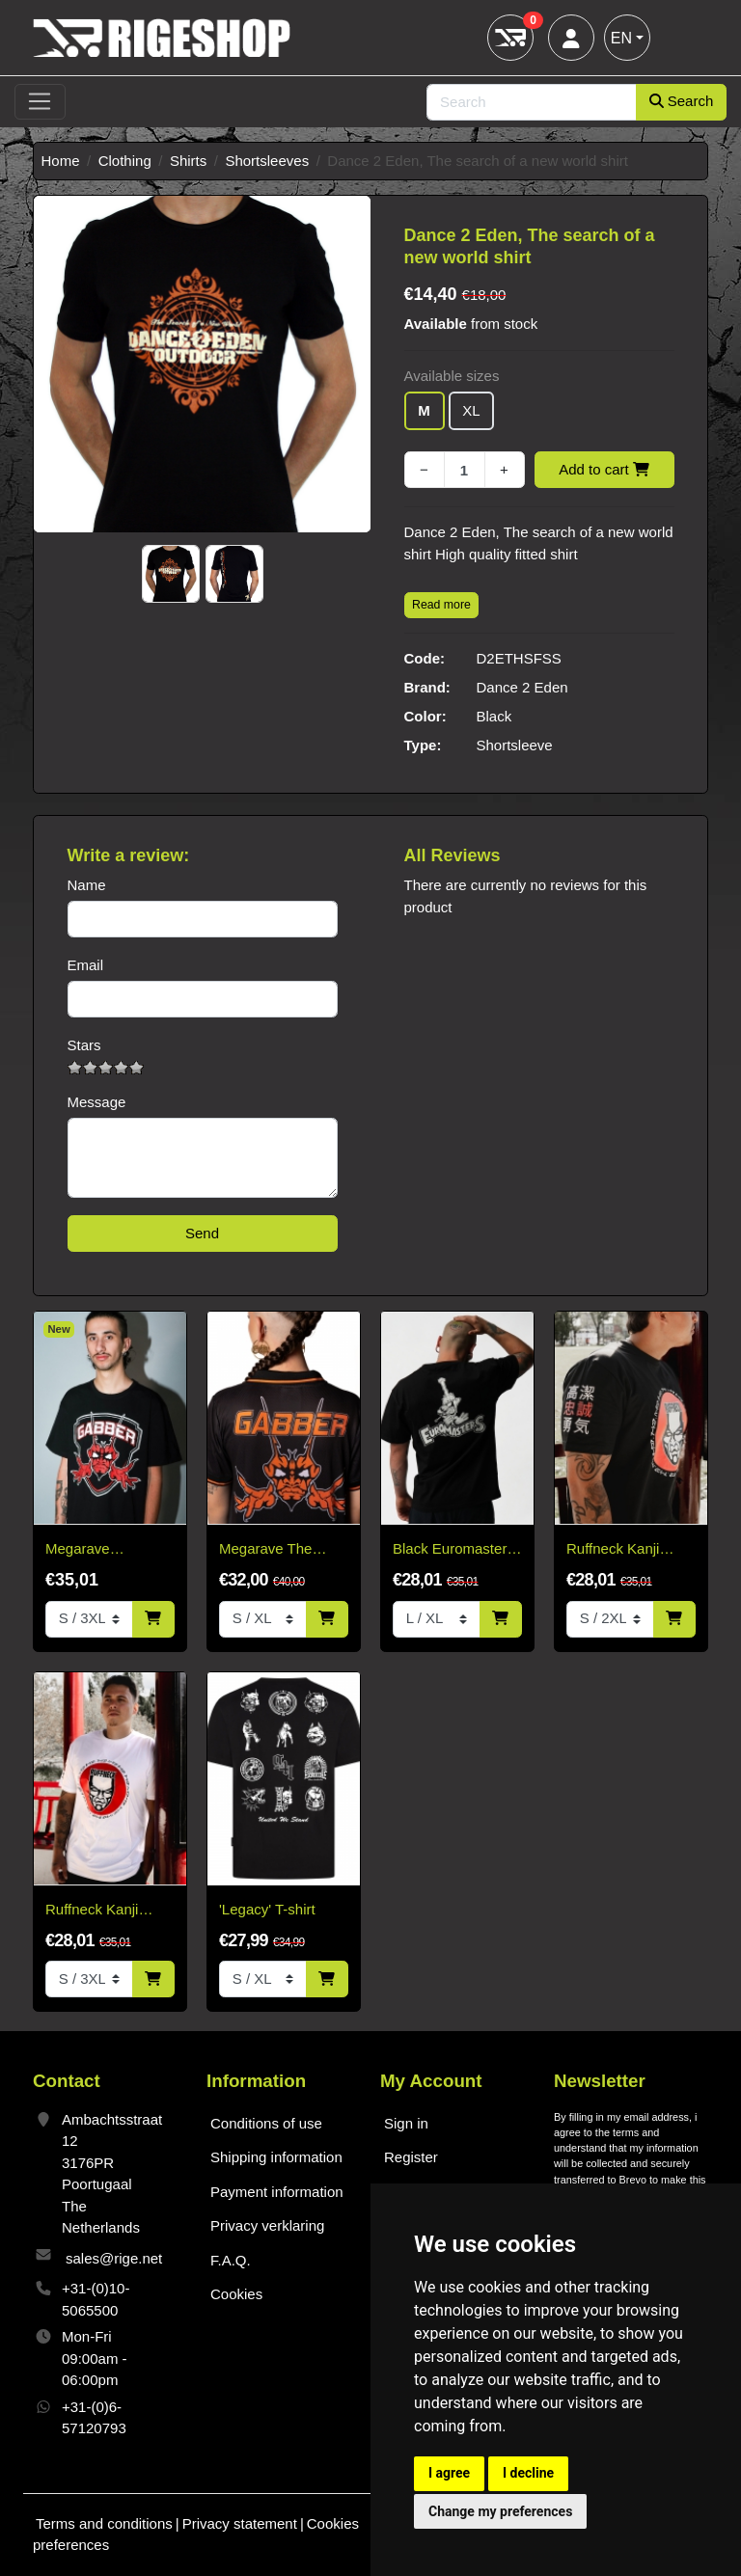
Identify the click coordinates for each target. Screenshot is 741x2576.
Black (494, 716)
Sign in (406, 2123)
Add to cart (604, 469)
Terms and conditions (104, 2523)
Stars (84, 1045)
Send (202, 1233)
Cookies (236, 2294)
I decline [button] (528, 2473)
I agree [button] (449, 2473)
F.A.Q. (230, 2260)
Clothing (124, 160)
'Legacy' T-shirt (267, 1909)
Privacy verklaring (267, 2225)
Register (411, 2157)
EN (621, 38)
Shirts (188, 160)
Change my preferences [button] (500, 2511)
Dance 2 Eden (522, 687)
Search (681, 101)
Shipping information (276, 2157)
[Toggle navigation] (40, 102)
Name (87, 885)
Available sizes (452, 375)
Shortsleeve (515, 745)
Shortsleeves (267, 160)
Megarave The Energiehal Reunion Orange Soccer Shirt (282, 1550)
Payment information (276, 2191)
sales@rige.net (114, 2258)
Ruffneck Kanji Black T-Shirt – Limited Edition (613, 1550)
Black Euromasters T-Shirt (453, 1550)
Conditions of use (266, 2123)
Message (97, 1102)
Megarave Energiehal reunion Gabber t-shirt (106, 1550)
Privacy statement (239, 2523)
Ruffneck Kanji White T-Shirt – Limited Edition (93, 1911)
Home (60, 160)
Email (86, 965)
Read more (441, 604)
